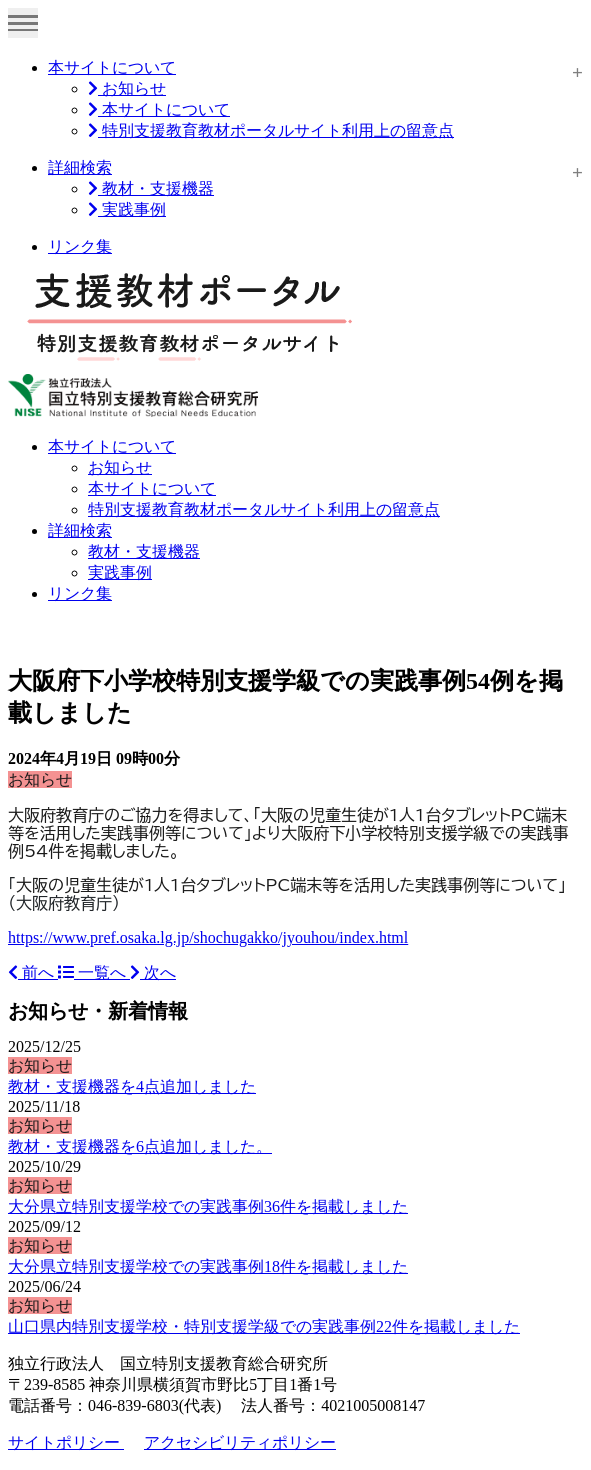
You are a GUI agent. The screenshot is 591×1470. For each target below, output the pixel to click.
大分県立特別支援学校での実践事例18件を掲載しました (208, 1266)
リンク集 (80, 246)
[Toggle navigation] (23, 23)
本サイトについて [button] (112, 446)
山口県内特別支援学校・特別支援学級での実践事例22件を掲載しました (264, 1326)
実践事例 (127, 209)
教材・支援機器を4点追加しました (132, 1086)
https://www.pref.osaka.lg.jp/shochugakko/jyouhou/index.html (208, 937)
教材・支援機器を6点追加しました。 (140, 1146)
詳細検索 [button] (80, 530)
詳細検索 (80, 167)
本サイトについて (112, 67)
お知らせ (127, 88)
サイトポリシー (66, 1442)
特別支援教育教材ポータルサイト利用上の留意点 (271, 130)
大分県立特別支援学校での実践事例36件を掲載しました (208, 1206)
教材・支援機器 (151, 188)
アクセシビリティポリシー (240, 1442)
